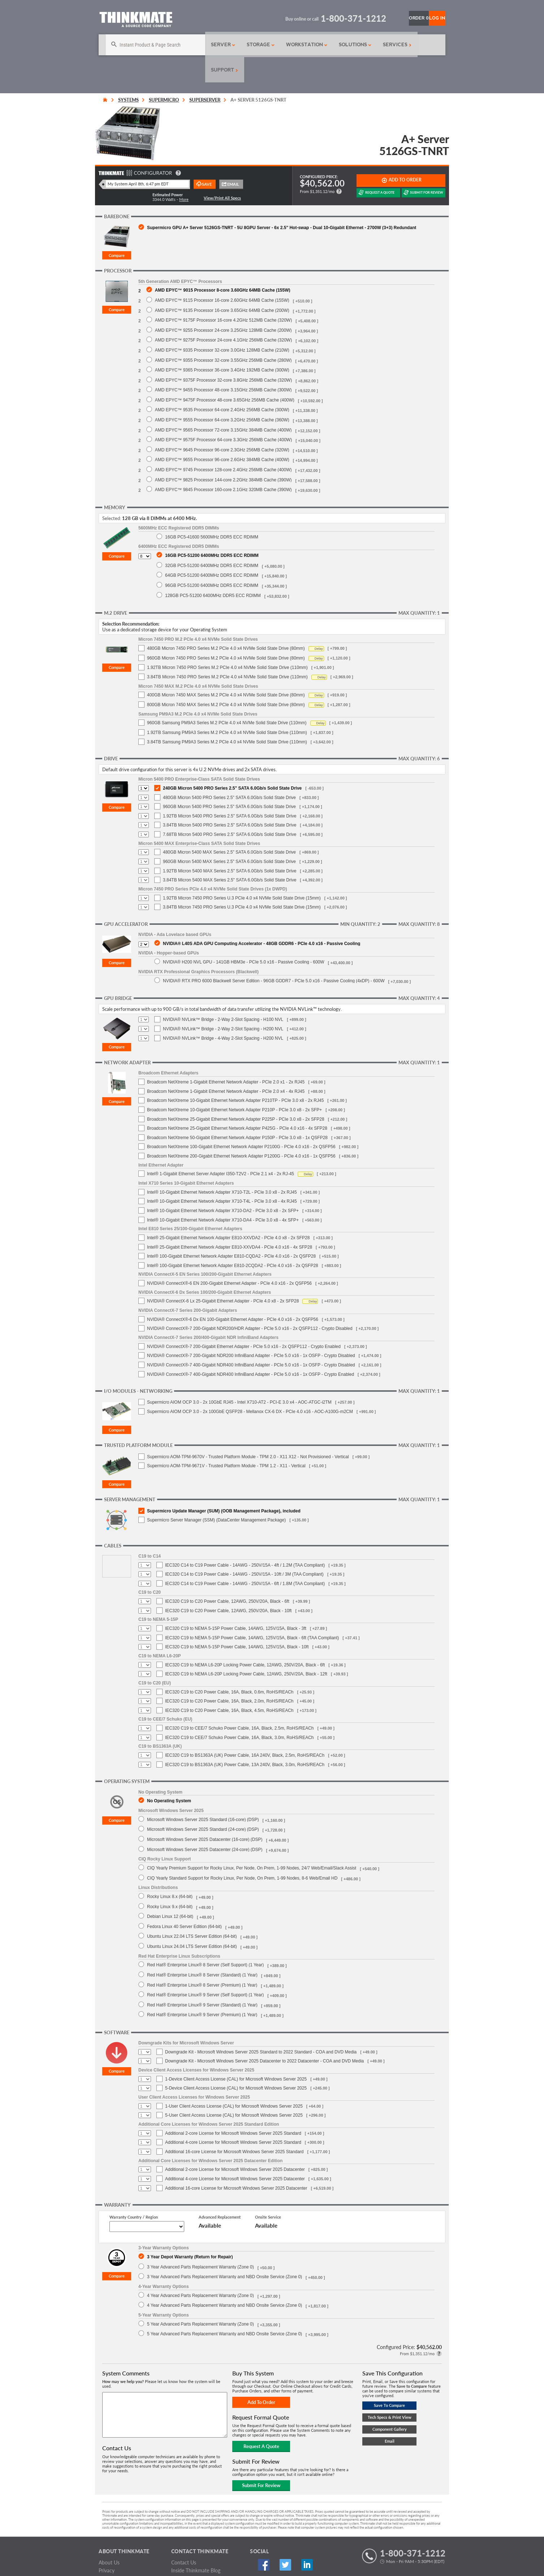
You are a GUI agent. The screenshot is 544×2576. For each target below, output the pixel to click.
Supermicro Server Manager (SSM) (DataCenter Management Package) (216, 1494)
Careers (107, 2561)
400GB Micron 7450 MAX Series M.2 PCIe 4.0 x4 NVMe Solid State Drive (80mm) (226, 669)
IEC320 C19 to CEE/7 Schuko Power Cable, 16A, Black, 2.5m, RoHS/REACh (239, 1702)
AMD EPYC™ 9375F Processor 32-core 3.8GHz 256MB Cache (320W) (223, 354)
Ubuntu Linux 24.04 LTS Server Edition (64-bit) (192, 1921)
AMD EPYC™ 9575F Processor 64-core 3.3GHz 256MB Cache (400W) (223, 414)
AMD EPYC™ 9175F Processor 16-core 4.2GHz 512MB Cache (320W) (223, 294)
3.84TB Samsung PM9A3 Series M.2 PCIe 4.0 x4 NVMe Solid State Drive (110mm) (227, 716)
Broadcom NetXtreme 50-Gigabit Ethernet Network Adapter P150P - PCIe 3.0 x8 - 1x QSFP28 (237, 1112)
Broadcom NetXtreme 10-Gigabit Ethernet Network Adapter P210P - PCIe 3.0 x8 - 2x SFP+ (234, 1084)
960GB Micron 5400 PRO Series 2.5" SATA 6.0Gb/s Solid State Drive (229, 781)
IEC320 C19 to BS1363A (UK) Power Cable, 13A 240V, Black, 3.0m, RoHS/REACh (244, 1739)
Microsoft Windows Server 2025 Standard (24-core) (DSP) (203, 1804)
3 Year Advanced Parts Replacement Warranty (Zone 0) (200, 2241)
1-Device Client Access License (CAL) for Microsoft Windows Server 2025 (236, 2053)
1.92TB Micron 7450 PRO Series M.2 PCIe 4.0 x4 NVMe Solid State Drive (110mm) (227, 642)
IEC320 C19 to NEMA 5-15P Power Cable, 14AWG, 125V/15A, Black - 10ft (237, 1621)
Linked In (285, 2539)
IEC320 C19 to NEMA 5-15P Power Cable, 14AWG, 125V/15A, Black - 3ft (235, 1603)
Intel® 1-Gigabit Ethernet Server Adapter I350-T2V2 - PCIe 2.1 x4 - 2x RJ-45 (220, 1148)
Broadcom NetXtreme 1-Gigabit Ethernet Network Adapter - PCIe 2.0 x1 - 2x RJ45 (226, 1056)
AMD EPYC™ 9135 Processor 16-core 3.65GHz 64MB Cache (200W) (222, 285)
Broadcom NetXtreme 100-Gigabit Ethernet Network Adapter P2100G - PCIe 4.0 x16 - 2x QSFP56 (241, 1121)
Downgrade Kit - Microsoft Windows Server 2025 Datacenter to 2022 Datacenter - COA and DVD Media (264, 2035)
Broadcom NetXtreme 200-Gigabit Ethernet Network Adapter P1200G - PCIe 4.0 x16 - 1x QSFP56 (241, 1130)
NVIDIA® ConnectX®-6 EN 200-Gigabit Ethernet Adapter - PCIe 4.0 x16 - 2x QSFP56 (229, 1258)
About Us (109, 2537)
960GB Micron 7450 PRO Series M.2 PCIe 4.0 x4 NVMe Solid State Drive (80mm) (226, 632)
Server (206, 44)
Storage (242, 44)
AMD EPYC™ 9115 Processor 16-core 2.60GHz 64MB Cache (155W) (222, 274)
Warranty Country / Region (133, 2191)
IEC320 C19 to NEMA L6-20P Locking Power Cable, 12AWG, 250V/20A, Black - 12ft (246, 1648)
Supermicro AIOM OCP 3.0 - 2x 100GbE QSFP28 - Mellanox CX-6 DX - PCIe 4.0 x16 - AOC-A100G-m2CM (250, 1386)
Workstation (287, 44)
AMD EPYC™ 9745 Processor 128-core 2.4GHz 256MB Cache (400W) (223, 444)
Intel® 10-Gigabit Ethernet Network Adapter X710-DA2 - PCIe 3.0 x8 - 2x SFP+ (223, 1185)
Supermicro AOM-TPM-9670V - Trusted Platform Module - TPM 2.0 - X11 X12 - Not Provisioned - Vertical (248, 1431)
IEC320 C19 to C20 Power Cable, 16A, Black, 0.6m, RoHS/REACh (229, 1666)
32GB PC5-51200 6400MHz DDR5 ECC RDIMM (211, 540)
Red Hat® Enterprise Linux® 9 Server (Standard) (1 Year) (202, 1979)
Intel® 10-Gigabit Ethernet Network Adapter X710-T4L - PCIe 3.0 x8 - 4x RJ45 (222, 1175)
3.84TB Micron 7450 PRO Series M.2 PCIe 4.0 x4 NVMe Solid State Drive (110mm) (227, 651)
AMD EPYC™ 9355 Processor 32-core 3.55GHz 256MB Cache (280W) (223, 334)
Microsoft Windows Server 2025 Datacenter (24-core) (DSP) (204, 1824)
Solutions (334, 44)
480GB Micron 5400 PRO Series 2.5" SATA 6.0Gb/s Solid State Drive (229, 772)
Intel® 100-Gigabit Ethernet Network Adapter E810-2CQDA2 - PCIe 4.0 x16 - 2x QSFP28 (232, 1240)
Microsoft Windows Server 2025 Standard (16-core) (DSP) (203, 1794)
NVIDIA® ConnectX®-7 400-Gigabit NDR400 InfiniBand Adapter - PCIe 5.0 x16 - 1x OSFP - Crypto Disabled (251, 1339)
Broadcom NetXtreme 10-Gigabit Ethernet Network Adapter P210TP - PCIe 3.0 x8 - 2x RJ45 (235, 1075)
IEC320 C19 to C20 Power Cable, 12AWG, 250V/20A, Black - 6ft (227, 1576)
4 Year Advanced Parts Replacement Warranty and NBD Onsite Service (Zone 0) (224, 2279)
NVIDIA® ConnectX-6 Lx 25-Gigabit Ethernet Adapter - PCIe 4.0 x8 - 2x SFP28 (223, 1275)
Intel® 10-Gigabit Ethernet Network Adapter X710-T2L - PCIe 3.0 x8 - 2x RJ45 (222, 1166)
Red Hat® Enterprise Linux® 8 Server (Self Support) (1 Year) (205, 1939)
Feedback (181, 2553)
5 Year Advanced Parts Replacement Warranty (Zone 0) (200, 2298)
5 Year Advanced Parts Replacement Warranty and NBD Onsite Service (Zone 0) (224, 2308)
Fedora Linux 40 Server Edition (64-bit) (184, 1901)
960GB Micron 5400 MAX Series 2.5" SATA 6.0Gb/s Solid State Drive (229, 836)
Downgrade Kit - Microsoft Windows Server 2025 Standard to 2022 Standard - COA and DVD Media (261, 2026)
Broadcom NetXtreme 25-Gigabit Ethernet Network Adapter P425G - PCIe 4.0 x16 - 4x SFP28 (237, 1102)
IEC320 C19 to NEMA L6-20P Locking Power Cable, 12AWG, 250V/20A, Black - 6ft (245, 1639)
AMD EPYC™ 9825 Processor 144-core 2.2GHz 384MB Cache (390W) (223, 454)
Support (414, 44)
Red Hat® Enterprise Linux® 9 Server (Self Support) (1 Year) (205, 1969)
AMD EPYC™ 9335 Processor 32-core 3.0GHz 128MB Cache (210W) (222, 324)
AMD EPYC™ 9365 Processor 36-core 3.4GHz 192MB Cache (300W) (222, 344)
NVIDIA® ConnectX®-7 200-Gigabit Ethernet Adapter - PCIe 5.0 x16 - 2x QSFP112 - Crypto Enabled (244, 1321)
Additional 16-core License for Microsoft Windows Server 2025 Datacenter (236, 2162)
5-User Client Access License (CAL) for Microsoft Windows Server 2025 (234, 2089)
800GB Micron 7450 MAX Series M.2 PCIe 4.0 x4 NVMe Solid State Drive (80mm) (226, 679)
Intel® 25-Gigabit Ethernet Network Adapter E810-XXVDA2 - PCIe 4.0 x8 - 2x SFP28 (228, 1212)
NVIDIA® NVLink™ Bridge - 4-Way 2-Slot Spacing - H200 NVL (223, 1013)
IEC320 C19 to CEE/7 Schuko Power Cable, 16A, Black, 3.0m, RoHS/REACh (239, 1712)
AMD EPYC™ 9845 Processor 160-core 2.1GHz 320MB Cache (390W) (223, 464)
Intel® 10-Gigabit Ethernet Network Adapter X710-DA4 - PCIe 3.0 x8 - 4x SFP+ (223, 1194)
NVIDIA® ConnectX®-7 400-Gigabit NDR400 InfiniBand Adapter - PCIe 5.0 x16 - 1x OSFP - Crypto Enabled (250, 1349)
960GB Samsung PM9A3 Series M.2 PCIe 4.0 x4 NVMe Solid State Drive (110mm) (227, 697)
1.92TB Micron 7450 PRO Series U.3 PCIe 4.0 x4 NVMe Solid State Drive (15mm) (242, 872)
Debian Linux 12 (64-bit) (170, 1891)
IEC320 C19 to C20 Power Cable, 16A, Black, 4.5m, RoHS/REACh (229, 1685)
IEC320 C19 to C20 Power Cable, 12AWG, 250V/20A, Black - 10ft (228, 1585)
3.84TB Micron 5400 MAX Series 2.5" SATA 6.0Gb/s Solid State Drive (229, 854)
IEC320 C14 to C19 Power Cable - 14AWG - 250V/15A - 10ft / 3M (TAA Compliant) (244, 1548)
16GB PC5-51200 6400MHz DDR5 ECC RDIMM (212, 530)
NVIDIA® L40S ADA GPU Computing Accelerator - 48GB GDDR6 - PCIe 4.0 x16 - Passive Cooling (261, 918)
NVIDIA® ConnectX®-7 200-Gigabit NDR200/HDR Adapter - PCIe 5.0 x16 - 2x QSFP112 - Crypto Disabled (250, 1303)
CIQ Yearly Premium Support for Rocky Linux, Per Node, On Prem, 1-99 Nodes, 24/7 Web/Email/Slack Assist (251, 1842)
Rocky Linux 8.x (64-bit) (170, 1871)
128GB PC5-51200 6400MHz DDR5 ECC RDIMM (213, 570)
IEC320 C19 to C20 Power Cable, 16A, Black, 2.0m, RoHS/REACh (229, 1675)
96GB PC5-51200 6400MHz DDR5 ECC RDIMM (211, 560)
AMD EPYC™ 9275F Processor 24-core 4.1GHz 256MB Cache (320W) (223, 314)
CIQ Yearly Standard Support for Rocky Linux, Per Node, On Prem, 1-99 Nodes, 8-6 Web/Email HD (242, 1852)
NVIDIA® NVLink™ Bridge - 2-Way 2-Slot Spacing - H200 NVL (223, 1003)
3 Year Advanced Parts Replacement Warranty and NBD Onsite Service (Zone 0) (224, 2251)
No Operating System (169, 1775)
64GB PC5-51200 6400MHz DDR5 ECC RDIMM (211, 550)
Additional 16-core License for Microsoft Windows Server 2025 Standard (234, 2126)
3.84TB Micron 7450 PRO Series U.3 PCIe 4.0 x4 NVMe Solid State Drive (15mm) (242, 881)
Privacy (107, 2545)
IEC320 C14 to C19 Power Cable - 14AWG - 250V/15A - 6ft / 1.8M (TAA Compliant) (245, 1558)
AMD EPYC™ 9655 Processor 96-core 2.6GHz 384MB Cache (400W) (222, 434)
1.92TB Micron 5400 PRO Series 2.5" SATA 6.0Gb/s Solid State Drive (229, 790)
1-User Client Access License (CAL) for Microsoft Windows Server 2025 (234, 2080)
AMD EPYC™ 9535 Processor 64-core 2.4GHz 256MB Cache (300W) (222, 384)
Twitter (270, 2539)
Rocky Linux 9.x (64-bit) (170, 1881)
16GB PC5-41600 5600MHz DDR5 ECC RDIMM (211, 511)
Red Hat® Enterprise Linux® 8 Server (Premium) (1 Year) (202, 1959)
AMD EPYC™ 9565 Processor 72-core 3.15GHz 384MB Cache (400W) (223, 404)
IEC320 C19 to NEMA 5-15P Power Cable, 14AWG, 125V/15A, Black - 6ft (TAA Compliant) (252, 1612)
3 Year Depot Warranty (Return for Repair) (190, 2231)
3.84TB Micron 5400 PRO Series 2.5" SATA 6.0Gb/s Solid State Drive (229, 799)
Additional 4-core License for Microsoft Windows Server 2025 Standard (233, 2117)
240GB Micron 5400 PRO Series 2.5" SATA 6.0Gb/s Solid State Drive (232, 762)
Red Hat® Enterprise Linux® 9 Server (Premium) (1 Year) (202, 1989)
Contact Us (183, 2537)
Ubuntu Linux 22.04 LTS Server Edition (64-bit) (192, 1911)
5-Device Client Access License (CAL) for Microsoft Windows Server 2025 (236, 2062)
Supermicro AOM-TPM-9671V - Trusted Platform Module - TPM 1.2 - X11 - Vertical (226, 1440)
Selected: (111, 493)
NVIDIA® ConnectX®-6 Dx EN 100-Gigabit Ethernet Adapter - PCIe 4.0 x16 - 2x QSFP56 (232, 1294)
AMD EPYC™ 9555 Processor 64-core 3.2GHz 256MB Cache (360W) (222, 394)
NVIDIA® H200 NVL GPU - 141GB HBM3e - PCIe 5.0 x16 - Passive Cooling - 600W (243, 936)
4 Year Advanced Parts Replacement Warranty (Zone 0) (200, 2270)
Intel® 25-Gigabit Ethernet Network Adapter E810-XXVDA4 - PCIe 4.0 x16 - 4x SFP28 (229, 1221)
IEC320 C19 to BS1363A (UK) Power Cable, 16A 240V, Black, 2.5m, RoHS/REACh (244, 1730)
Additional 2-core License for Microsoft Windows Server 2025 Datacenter (235, 2144)
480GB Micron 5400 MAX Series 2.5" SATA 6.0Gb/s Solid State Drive (229, 826)
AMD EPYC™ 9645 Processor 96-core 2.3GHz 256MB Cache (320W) (222, 424)
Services (375, 44)
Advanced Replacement (220, 2191)
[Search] (143, 44)
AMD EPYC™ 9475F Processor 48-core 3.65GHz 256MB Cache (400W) (224, 374)
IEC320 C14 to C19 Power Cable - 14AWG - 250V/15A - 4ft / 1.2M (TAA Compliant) (245, 1539)
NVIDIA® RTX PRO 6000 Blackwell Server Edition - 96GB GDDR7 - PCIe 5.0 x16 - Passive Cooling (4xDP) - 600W (274, 955)
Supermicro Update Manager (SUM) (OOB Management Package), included (224, 1485)
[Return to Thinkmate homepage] (136, 21)
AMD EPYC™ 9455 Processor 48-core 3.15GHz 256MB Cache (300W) (223, 364)
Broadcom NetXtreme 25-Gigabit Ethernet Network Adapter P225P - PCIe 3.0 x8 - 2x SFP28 (235, 1093)
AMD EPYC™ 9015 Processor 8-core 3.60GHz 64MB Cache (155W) (222, 264)
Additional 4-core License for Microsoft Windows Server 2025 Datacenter (235, 2153)
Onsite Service (268, 2191)
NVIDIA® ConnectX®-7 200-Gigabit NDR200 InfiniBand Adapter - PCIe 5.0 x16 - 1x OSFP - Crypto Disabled (251, 1330)
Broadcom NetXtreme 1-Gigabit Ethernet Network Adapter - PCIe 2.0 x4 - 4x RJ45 (226, 1066)
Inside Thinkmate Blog (195, 2545)
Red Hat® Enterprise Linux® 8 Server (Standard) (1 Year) (202, 1949)
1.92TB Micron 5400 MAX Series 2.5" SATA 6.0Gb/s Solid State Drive (229, 845)
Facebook (256, 2539)
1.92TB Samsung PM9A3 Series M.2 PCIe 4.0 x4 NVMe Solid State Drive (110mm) (227, 707)
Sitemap (180, 2561)
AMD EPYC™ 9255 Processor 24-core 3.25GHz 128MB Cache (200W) (223, 304)
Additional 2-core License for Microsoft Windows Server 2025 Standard (233, 2108)
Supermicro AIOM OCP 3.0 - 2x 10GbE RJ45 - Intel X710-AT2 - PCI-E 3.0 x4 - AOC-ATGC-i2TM (239, 1376)
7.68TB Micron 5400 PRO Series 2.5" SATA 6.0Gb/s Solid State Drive (229, 809)
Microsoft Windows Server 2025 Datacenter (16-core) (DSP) (204, 1814)
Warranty (109, 2553)
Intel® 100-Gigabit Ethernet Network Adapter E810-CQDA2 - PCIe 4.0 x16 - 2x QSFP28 (231, 1230)
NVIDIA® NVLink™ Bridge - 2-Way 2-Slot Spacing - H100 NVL (223, 994)
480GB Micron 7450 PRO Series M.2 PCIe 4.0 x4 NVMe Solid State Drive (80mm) (226, 623)
